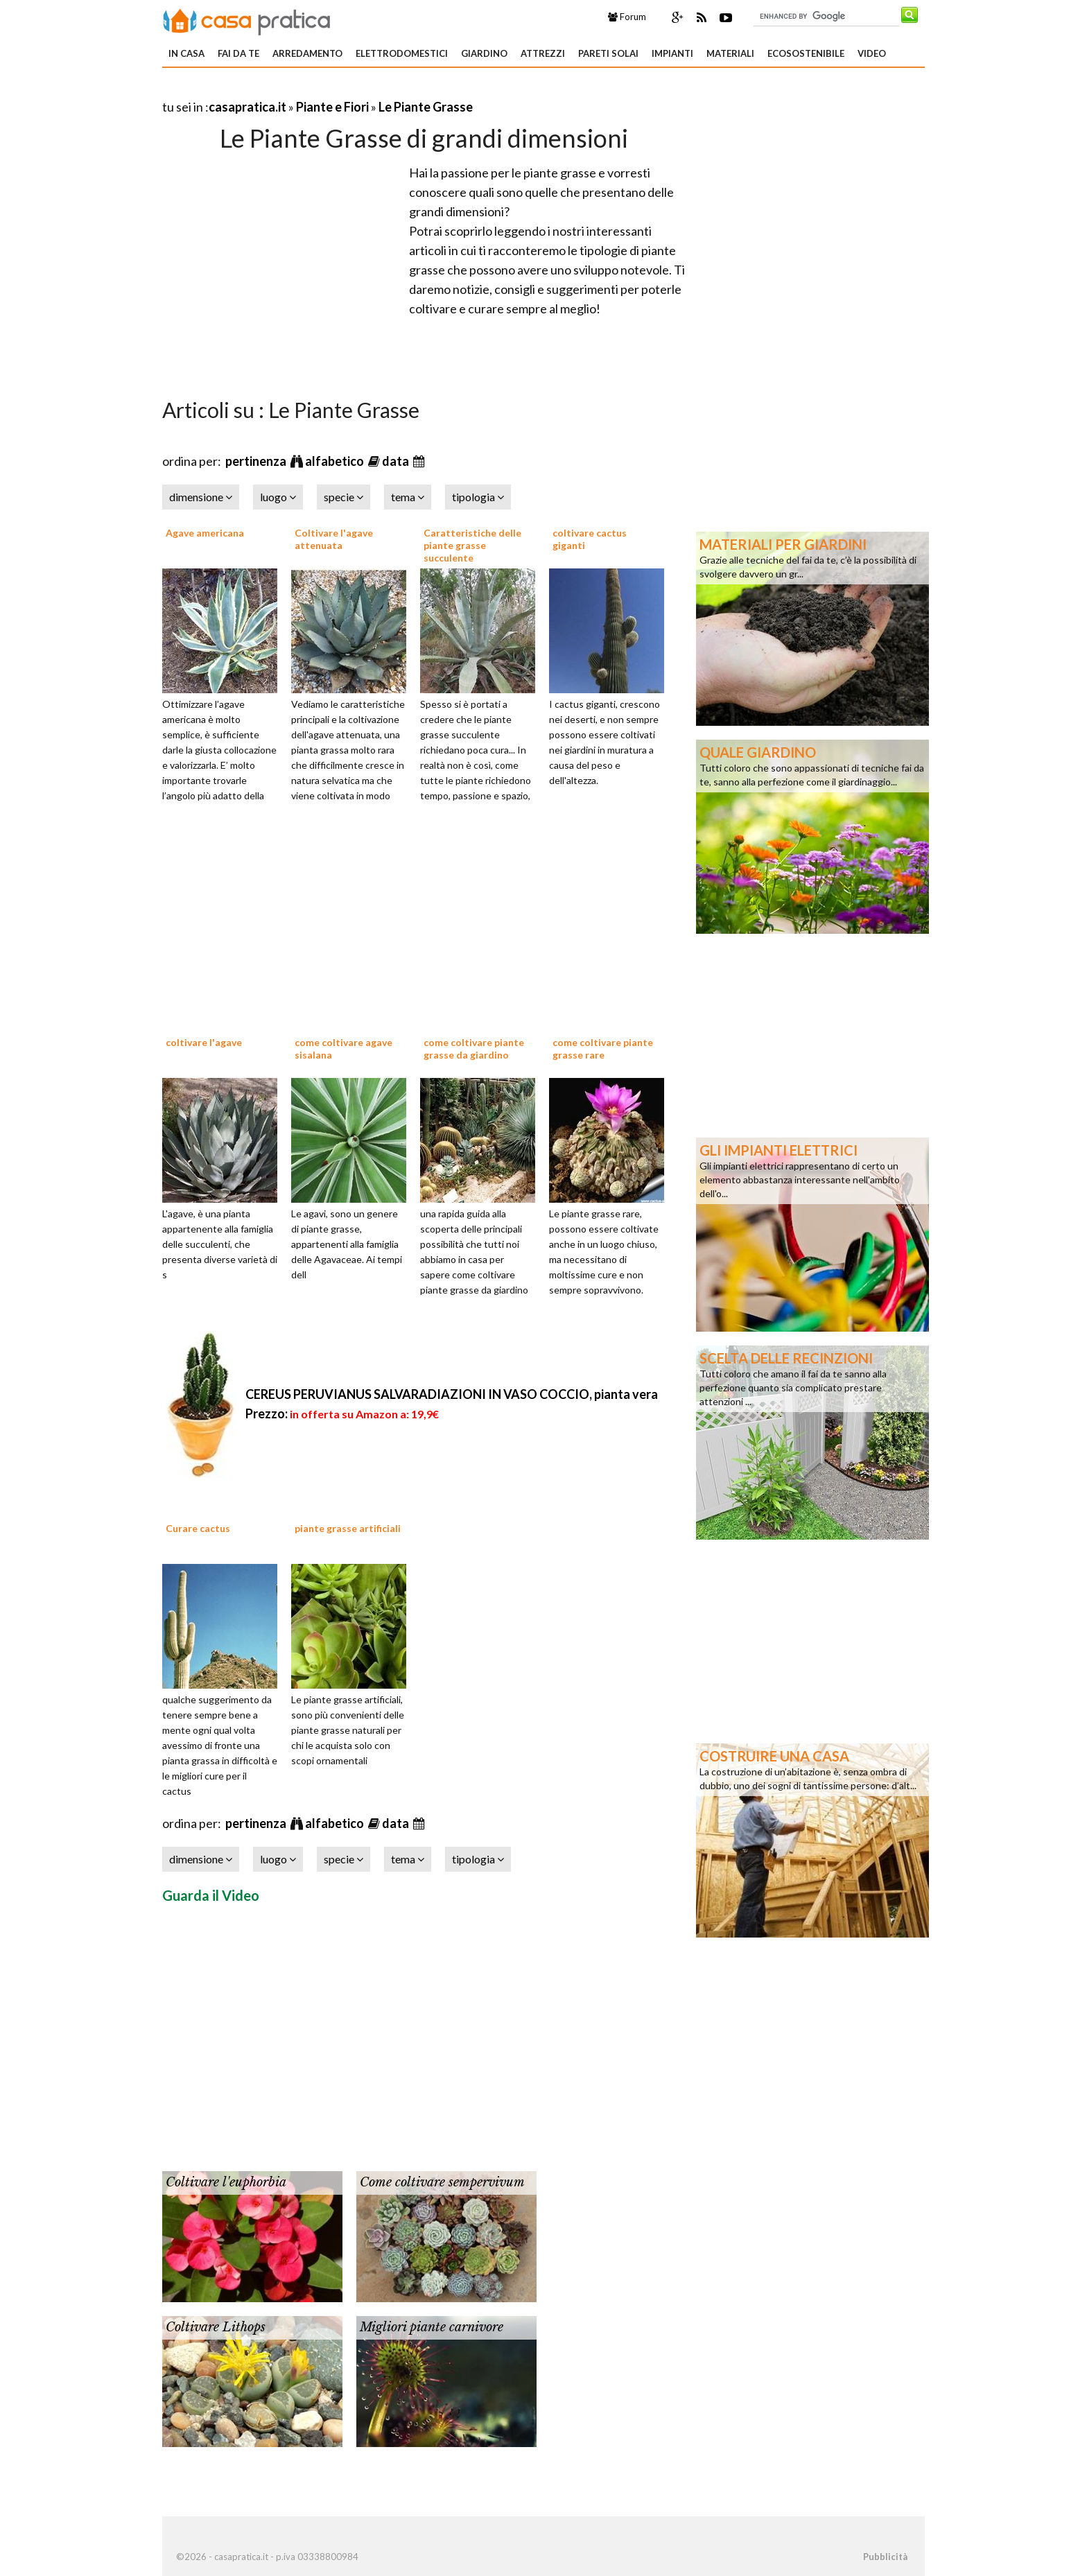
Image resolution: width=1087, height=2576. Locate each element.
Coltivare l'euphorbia (226, 2182)
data (396, 461)
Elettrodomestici (402, 53)
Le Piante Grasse (426, 106)
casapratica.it (247, 106)
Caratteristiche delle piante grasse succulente (472, 545)
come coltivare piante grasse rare (603, 1048)
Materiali (730, 53)
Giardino (484, 53)
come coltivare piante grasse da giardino (474, 1048)
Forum (627, 16)
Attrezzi (543, 53)
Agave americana (205, 533)
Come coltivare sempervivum (442, 2182)
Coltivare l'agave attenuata (334, 539)
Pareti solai (608, 53)
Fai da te (238, 53)
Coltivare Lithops (216, 2327)
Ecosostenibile (805, 53)
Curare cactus (198, 1528)
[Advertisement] (324, 90)
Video (872, 53)
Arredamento (307, 53)
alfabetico (335, 461)
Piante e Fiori (332, 106)
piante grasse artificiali (348, 1528)
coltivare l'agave (204, 1042)
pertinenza (256, 461)
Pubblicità (885, 2556)
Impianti (672, 53)
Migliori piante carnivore (431, 2327)
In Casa (186, 53)
